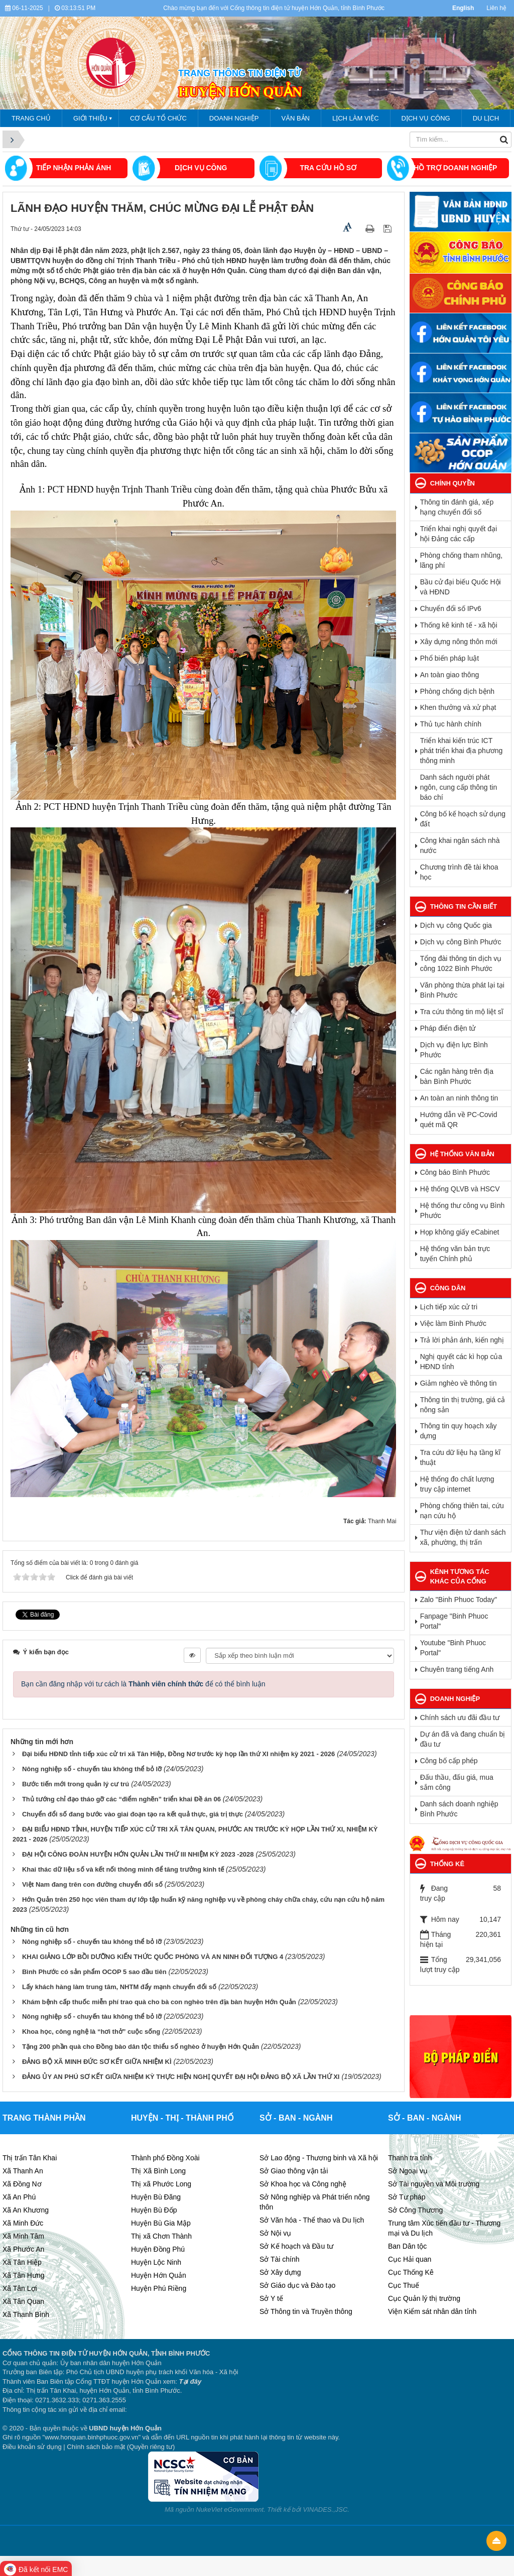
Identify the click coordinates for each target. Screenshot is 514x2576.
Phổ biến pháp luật (449, 658)
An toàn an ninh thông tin (459, 1098)
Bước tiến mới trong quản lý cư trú (75, 1784)
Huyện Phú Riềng (158, 2288)
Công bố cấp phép (449, 1761)
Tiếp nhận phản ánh (73, 168)
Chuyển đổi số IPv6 (450, 608)
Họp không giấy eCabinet (459, 1232)
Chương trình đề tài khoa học (459, 872)
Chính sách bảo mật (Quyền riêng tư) (121, 2446)
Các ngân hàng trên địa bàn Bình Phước (456, 1076)
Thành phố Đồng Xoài (165, 2158)
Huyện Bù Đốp (154, 2210)
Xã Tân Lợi (20, 2288)
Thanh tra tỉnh (410, 2158)
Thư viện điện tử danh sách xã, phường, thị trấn (463, 1537)
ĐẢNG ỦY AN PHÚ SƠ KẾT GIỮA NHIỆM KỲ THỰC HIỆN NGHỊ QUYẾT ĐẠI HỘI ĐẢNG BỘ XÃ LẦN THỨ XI (181, 2076)
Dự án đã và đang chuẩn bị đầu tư (462, 1739)
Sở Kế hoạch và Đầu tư (296, 2246)
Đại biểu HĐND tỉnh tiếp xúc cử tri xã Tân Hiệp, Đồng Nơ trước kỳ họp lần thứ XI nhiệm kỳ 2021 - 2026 (178, 1754)
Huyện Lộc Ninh (156, 2262)
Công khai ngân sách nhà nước (460, 845)
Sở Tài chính (280, 2259)
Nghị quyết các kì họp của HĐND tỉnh (461, 1362)
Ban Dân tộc (407, 2246)
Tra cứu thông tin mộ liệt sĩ (461, 1012)
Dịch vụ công (426, 118)
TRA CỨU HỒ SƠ (328, 168)
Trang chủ (31, 118)
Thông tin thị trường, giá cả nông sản (462, 1405)
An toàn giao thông (449, 675)
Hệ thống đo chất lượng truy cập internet (457, 1484)
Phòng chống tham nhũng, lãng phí (461, 560)
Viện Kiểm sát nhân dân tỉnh (432, 2311)
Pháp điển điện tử (448, 1028)
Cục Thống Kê (411, 2272)
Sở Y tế (271, 2298)
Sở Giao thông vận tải (294, 2171)
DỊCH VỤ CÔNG (201, 168)
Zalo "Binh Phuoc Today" (458, 1600)
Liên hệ (496, 8)
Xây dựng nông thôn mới (458, 642)
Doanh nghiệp (234, 118)
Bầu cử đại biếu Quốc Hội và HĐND (460, 587)
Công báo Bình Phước (455, 1172)
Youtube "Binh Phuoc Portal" (453, 1648)
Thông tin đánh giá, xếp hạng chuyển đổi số (457, 507)
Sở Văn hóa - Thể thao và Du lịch (312, 2220)
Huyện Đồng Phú (158, 2249)
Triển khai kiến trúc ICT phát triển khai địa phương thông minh (461, 751)
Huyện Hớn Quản (158, 2275)
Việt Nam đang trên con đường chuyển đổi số (92, 1884)
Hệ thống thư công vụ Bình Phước (462, 1210)
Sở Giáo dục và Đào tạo (297, 2285)
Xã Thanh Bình (26, 2314)
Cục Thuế (403, 2285)
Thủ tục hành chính (450, 724)
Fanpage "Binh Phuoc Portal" (454, 1621)
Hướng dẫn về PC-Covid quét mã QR (458, 1120)
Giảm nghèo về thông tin (458, 1383)
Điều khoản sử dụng (32, 2446)
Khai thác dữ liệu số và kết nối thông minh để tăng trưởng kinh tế (123, 1869)
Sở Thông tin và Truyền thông (306, 2311)
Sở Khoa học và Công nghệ (303, 2184)
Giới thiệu (90, 118)
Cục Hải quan (409, 2259)
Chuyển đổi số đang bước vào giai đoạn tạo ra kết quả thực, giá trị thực (132, 1814)
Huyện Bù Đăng (156, 2197)
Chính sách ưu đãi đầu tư (459, 1717)
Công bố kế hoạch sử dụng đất (462, 819)
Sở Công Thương (415, 2210)
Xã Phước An (23, 2249)
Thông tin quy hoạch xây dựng (458, 1431)
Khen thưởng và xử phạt (458, 707)
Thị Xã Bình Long (158, 2171)
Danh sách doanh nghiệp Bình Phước (459, 1809)
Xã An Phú (19, 2197)
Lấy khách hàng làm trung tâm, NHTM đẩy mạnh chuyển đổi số (119, 1987)
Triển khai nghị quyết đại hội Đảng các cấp (458, 534)
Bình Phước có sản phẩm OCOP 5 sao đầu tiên (94, 1972)
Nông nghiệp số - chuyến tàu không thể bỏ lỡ (92, 1769)
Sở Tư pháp (407, 2197)
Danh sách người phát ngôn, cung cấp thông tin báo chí (458, 787)
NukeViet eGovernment (230, 2509)
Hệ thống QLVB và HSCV (460, 1189)
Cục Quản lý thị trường (424, 2298)
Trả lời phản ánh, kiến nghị (462, 1340)
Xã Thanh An (23, 2171)
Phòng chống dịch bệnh (457, 691)
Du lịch (486, 118)
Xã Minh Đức (23, 2223)
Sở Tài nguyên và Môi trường (433, 2184)
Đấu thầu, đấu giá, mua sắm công (456, 1782)
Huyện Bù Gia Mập (161, 2223)
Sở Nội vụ (275, 2233)
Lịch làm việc (355, 118)
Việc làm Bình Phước (453, 1323)
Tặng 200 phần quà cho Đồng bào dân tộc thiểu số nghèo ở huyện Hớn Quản (140, 2046)
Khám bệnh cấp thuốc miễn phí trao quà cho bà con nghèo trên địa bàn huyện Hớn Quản (159, 2002)
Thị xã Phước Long (161, 2184)
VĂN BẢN (296, 118)
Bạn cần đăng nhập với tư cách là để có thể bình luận (143, 1684)
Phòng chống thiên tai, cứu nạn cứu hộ (462, 1511)
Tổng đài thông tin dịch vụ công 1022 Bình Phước (461, 963)
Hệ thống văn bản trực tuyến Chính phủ (455, 1254)
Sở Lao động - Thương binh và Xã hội (319, 2158)
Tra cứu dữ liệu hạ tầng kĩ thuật (460, 1457)
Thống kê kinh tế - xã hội (458, 625)
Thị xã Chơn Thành (161, 2236)
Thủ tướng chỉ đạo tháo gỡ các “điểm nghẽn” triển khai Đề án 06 (121, 1799)
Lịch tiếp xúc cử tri (448, 1307)
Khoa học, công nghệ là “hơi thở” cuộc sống (91, 2031)
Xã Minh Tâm (23, 2236)
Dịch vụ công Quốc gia (456, 925)
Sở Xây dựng (280, 2272)
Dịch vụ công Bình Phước (460, 942)
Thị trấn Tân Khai (30, 2158)
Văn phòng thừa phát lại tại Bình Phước (462, 990)
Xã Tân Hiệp (22, 2262)
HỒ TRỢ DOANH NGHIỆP (455, 168)
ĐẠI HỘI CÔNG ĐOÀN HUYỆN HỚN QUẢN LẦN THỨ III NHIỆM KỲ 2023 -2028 (138, 1854)
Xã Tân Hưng (23, 2275)
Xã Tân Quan (23, 2301)
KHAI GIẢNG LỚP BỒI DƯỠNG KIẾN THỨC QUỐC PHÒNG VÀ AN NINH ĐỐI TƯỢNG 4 (152, 1956)
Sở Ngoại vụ (408, 2171)
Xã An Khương (26, 2210)
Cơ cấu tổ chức (158, 118)
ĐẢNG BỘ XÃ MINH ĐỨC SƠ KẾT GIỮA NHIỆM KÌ (97, 2061)
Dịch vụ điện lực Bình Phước (454, 1050)
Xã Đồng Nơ (22, 2184)
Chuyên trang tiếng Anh (457, 1669)
